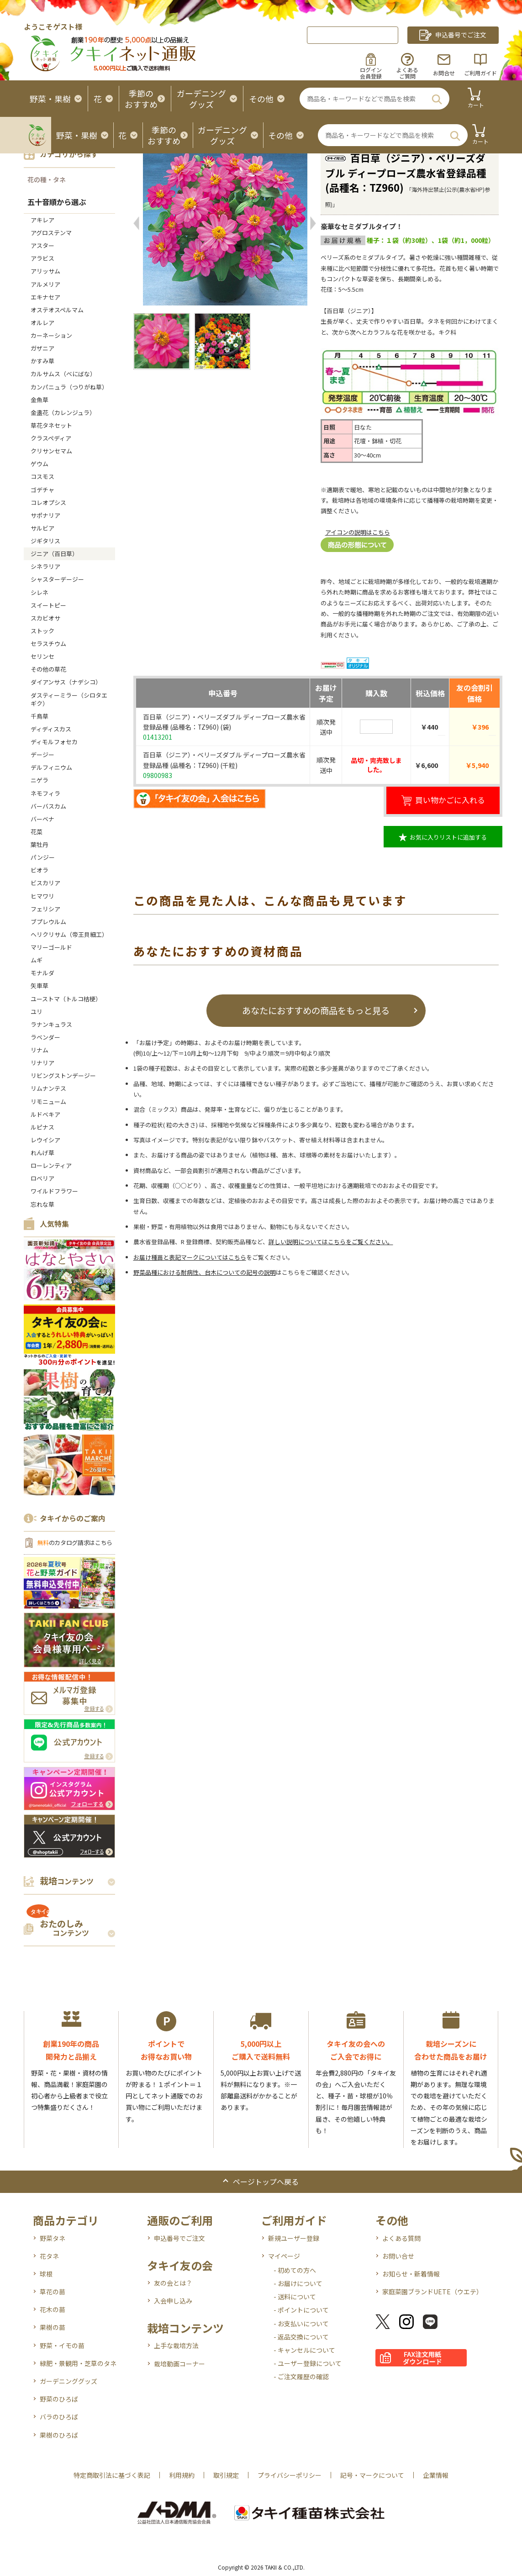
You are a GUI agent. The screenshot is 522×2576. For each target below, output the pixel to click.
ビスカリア (45, 882)
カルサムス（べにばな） (63, 373)
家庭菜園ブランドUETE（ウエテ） (432, 2291)
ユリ (36, 1011)
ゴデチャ (42, 489)
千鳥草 (39, 716)
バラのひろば (59, 2416)
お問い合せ (398, 2256)
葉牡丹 (39, 844)
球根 (46, 2273)
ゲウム (39, 463)
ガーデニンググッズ (68, 2381)
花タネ (49, 2256)
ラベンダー (45, 1037)
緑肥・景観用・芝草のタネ (78, 2363)
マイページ (284, 2256)
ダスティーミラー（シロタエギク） (69, 699)
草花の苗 (52, 2291)
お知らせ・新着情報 (411, 2273)
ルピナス (42, 1127)
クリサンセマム (51, 451)
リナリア (42, 1062)
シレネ (39, 592)
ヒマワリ (42, 896)
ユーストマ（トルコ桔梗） (66, 998)
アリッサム (45, 271)
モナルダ (42, 972)
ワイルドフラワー (54, 1191)
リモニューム (48, 1101)
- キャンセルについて (304, 2350)
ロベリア (42, 1178)
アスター (42, 245)
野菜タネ (52, 2238)
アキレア (42, 220)
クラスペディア (51, 438)
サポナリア (45, 515)
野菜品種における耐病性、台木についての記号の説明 (204, 1272)
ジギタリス (45, 540)
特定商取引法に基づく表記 (112, 2475)
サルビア (42, 528)
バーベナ (42, 819)
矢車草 (39, 985)
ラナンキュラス (51, 1024)
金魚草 (39, 399)
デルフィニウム (51, 767)
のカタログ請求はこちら (74, 1542)
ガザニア (42, 348)
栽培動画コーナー (179, 2363)
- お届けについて (298, 2283)
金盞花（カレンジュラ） (63, 412)
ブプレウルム (48, 921)
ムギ (36, 960)
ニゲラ (39, 780)
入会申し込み (173, 2300)
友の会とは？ (173, 2282)
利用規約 (182, 2475)
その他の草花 (48, 669)
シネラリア (45, 566)
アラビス (42, 258)
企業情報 (435, 2475)
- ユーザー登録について (308, 2363)
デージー (42, 754)
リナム (39, 1050)
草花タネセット (51, 425)
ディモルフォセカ (54, 741)
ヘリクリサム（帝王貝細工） (69, 934)
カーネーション (51, 335)
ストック (42, 630)
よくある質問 (401, 2238)
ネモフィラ (45, 793)
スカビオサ (45, 618)
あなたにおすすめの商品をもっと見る (316, 1010)
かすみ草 (42, 361)
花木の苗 (52, 2309)
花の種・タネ (46, 179)
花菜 (36, 831)
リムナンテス (48, 1088)
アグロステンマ (51, 232)
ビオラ (39, 870)
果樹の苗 (52, 2327)
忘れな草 (42, 1204)
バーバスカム (48, 806)
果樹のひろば (59, 2434)
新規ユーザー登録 (293, 2238)
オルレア (42, 322)
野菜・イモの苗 (62, 2345)
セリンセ (42, 656)
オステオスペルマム (57, 309)
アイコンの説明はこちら (357, 532)
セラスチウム (51, 643)
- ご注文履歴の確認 (301, 2376)
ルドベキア (45, 1114)
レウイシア (45, 1140)
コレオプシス (48, 502)
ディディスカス (51, 729)
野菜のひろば (59, 2398)
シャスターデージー (57, 579)
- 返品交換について (301, 2336)
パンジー (43, 857)
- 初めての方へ (295, 2270)
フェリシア (45, 908)
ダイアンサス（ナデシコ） (66, 682)
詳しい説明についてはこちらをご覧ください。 (331, 1241)
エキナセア (45, 297)
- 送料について (295, 2296)
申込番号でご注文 (179, 2238)
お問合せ (444, 73)
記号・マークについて (372, 2475)
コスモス (42, 476)
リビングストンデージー (63, 1075)
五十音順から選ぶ (56, 201)
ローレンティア (51, 1165)
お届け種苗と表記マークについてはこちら (189, 1257)
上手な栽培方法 (176, 2345)
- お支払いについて (301, 2323)
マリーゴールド (51, 947)
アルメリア (45, 284)
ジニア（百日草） (54, 553)
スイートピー (48, 605)
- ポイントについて (301, 2309)
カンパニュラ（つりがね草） (69, 387)
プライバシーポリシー (290, 2475)
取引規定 (226, 2475)
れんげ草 (42, 1152)
